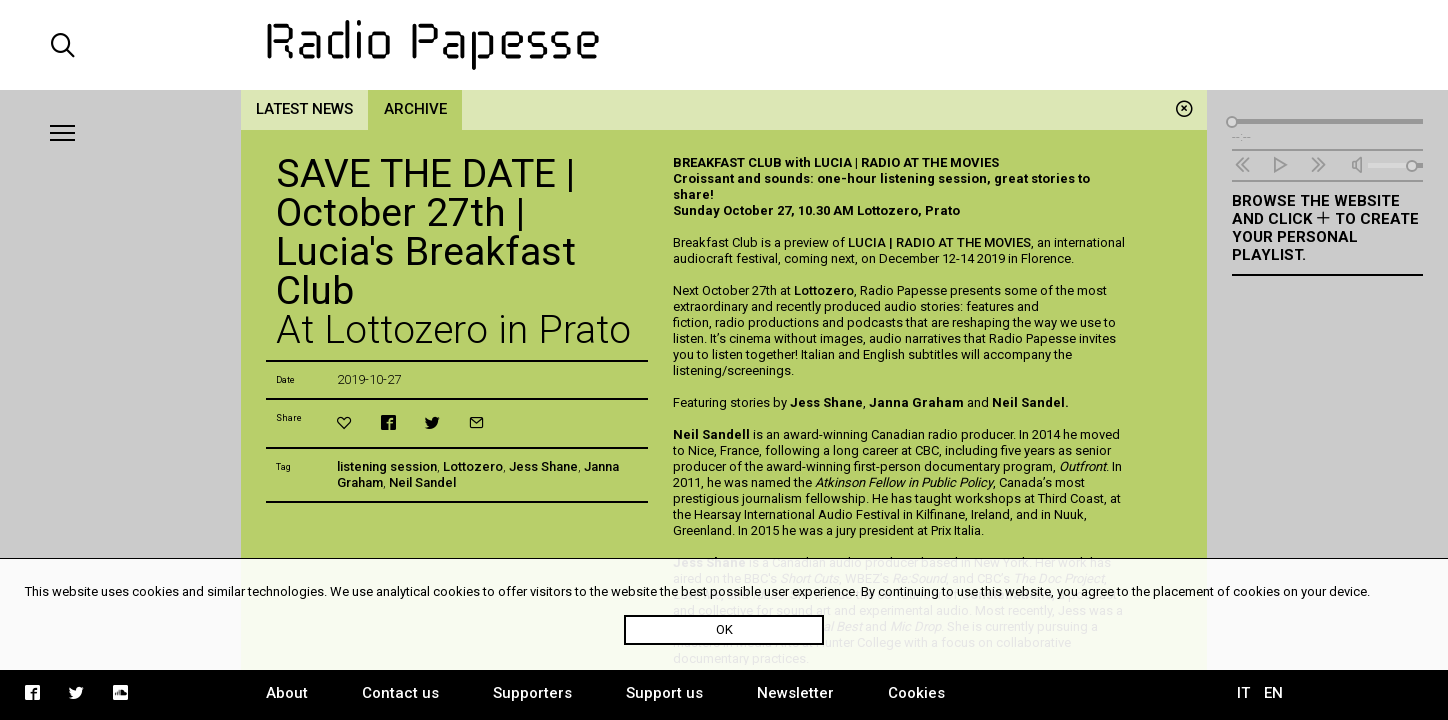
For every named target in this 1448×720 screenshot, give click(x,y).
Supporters (532, 693)
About (287, 693)
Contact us (400, 693)
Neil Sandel (422, 482)
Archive (415, 109)
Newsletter (795, 693)
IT (1243, 693)
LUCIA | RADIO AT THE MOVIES (939, 242)
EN (1273, 693)
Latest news (304, 109)
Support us (664, 693)
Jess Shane (543, 466)
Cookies (916, 693)
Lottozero (473, 466)
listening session (387, 466)
